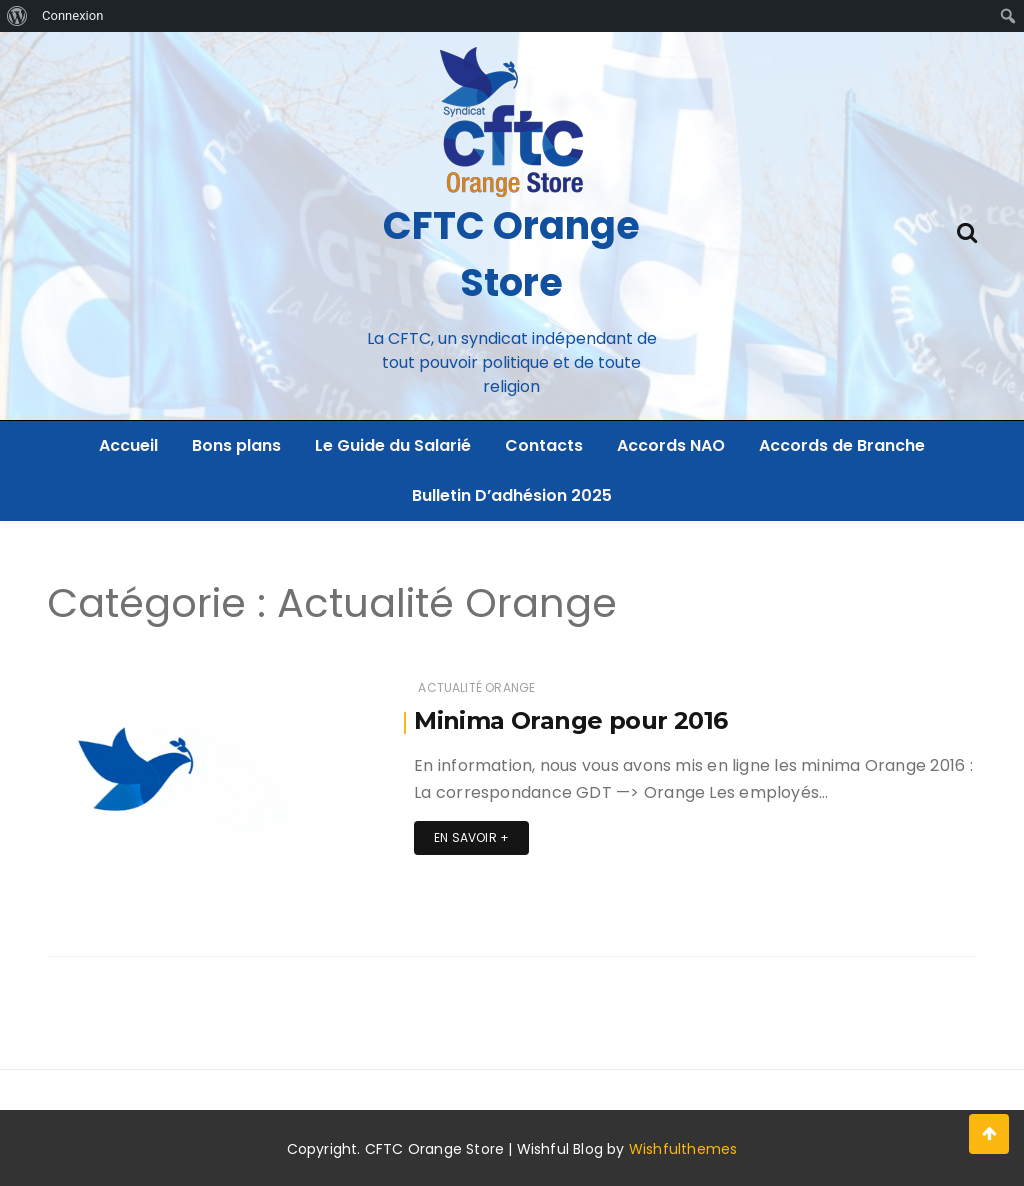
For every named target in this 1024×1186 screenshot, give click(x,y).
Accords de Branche (842, 445)
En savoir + (471, 837)
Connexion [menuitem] (72, 15)
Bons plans (236, 445)
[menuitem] (17, 16)
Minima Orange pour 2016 (570, 720)
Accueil (128, 445)
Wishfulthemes (683, 1149)
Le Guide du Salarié (393, 445)
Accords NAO (671, 445)
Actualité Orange (476, 687)
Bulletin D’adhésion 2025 (512, 495)
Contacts (544, 445)
